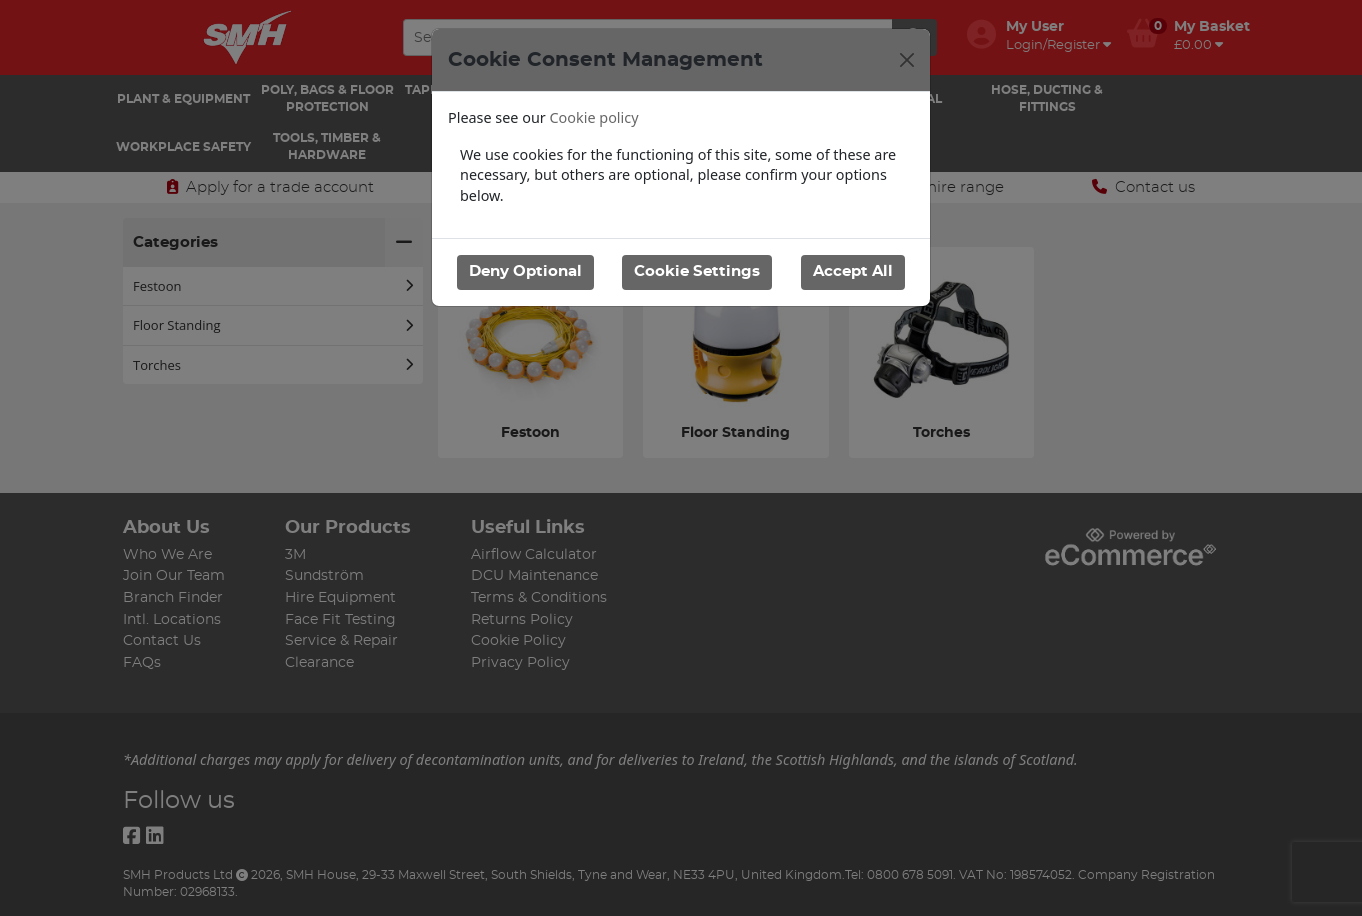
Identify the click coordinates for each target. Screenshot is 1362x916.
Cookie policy (594, 117)
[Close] (907, 60)
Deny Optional (525, 271)
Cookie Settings (697, 271)
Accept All (853, 271)
